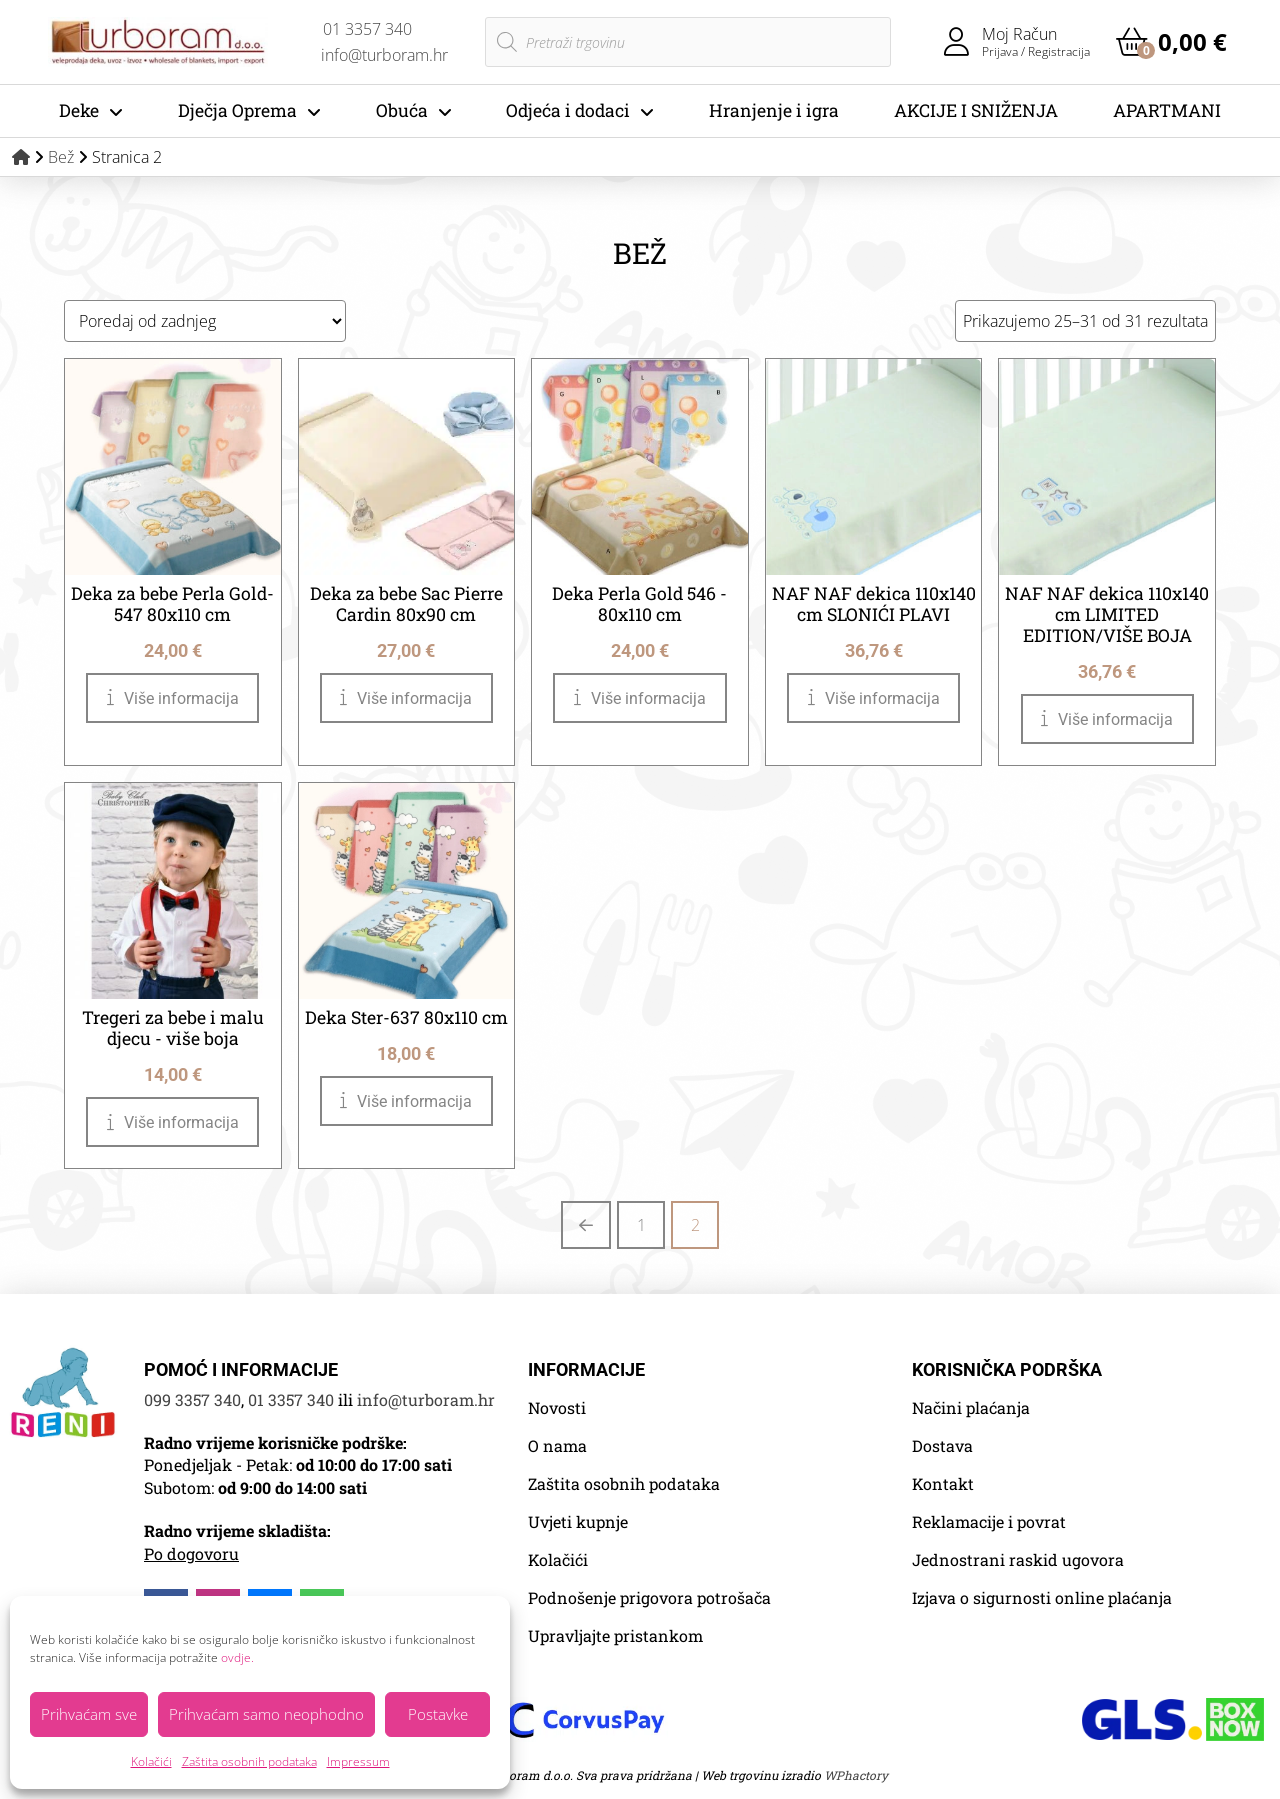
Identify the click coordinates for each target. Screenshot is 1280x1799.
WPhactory (856, 1775)
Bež (61, 157)
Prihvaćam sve (89, 1714)
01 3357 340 (291, 1399)
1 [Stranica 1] (641, 1225)
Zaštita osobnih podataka (249, 1761)
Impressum (358, 1761)
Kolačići (151, 1761)
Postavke (438, 1714)
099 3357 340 (192, 1399)
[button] (1171, 42)
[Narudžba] (205, 321)
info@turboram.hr (426, 1399)
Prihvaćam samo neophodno (266, 1714)
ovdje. (237, 1657)
